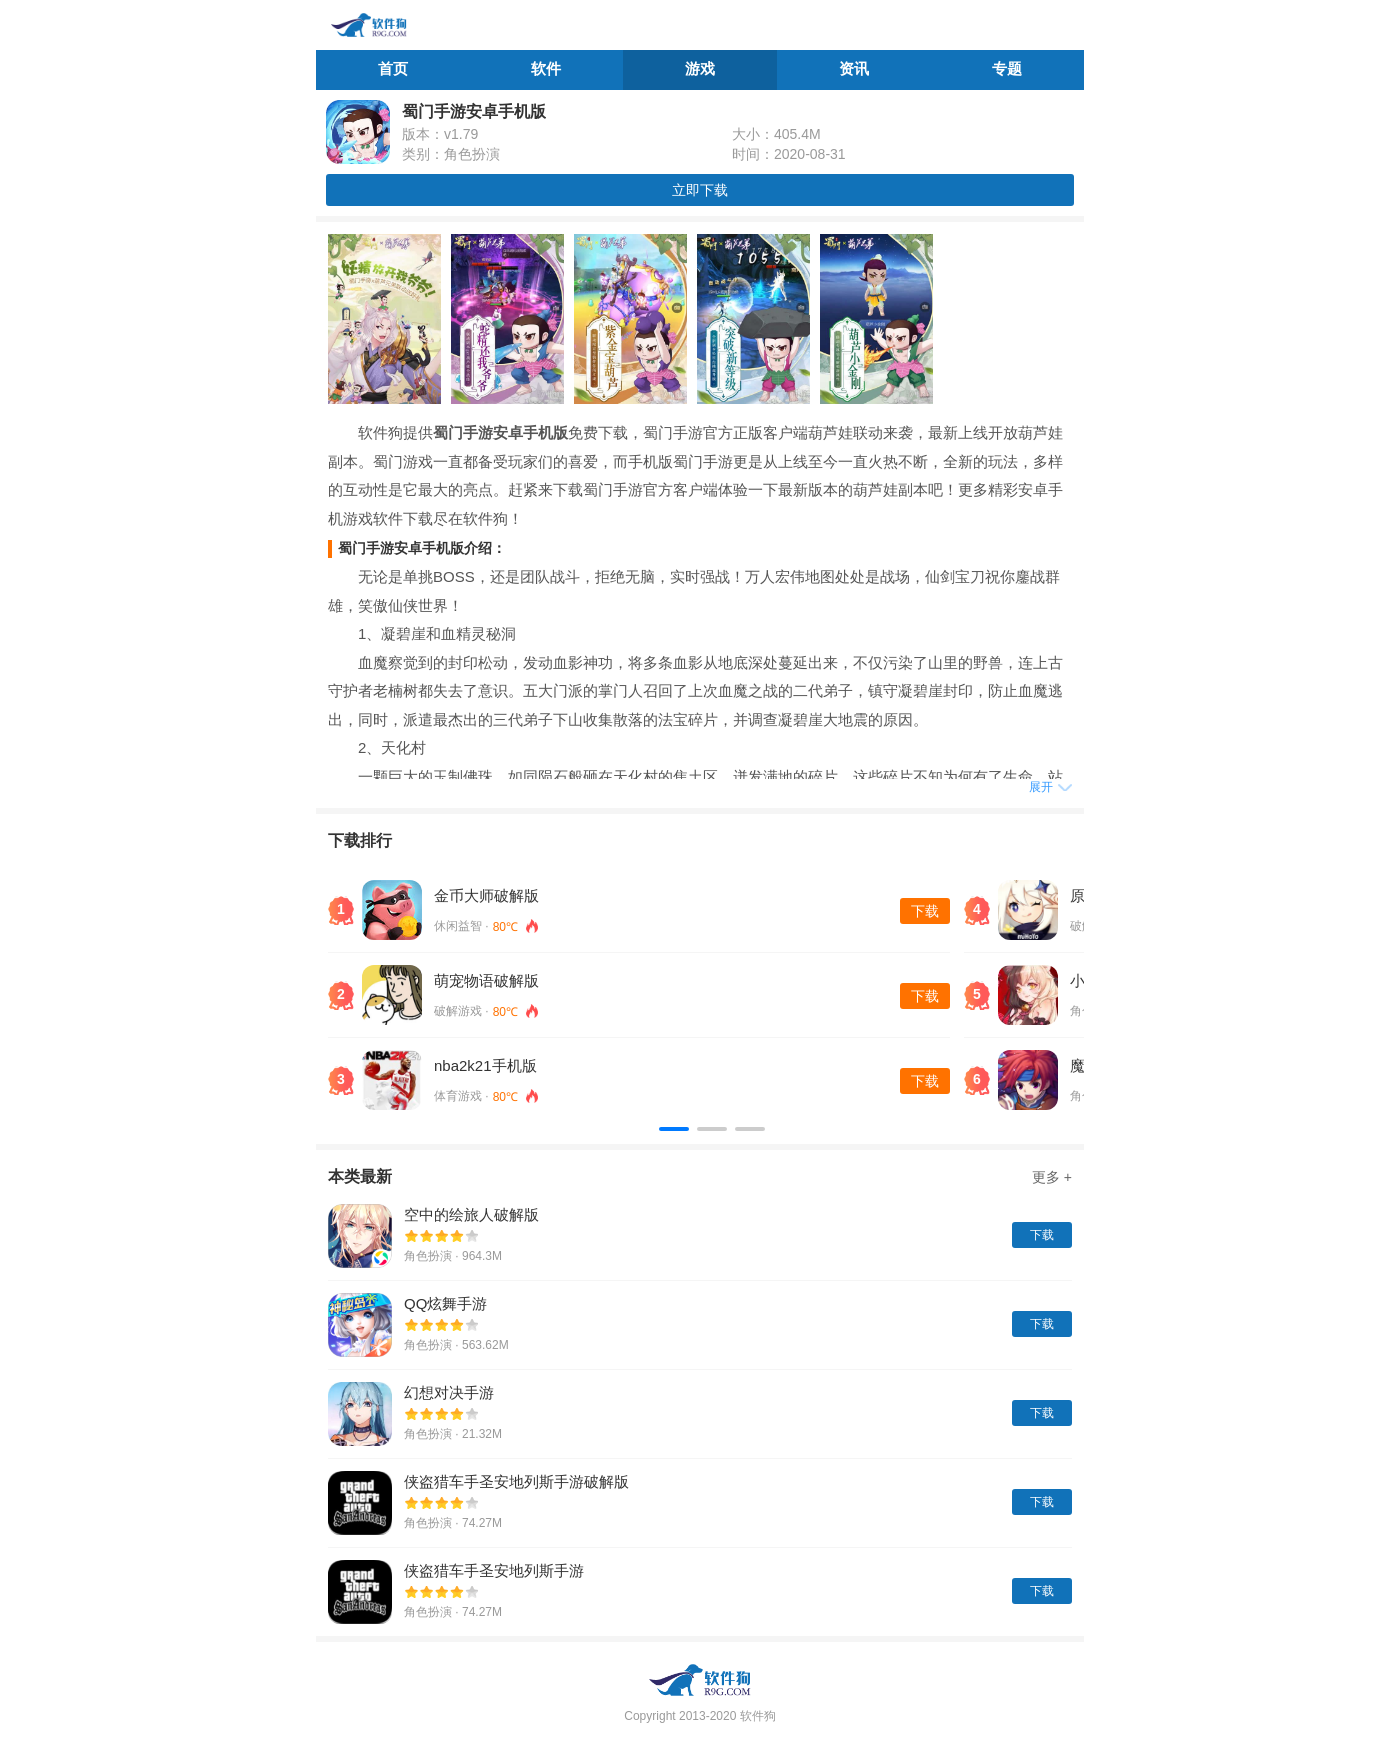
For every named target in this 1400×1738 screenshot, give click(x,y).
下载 (925, 911)
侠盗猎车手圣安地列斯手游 (494, 1570)
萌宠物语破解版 (486, 980)
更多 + (1052, 1177)
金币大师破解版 (486, 895)
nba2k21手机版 (485, 1065)
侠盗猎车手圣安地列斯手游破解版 (516, 1481)
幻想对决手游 (449, 1392)
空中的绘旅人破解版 (471, 1214)
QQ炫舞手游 (445, 1303)
